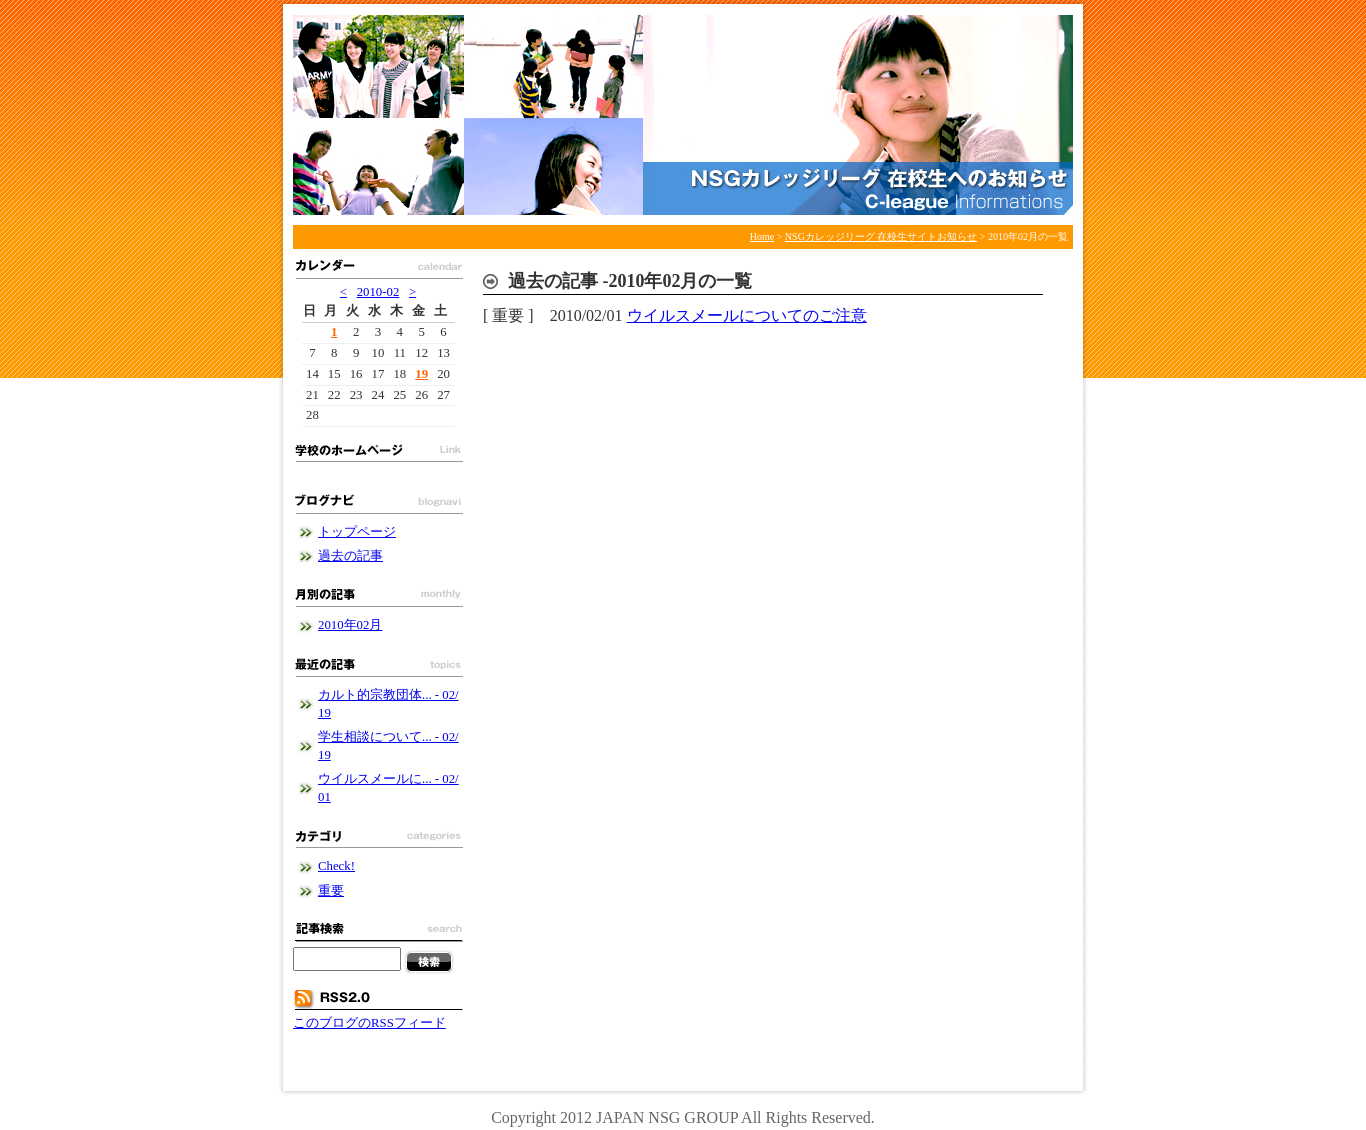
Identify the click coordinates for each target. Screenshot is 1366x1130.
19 (421, 374)
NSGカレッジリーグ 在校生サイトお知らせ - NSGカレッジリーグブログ (683, 115)
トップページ (357, 532)
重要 (331, 891)
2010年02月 (350, 625)
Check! (336, 866)
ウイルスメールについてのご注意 (747, 315)
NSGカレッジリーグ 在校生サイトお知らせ (881, 236)
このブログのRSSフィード (369, 1023)
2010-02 (378, 292)
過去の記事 (350, 556)
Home (762, 236)
